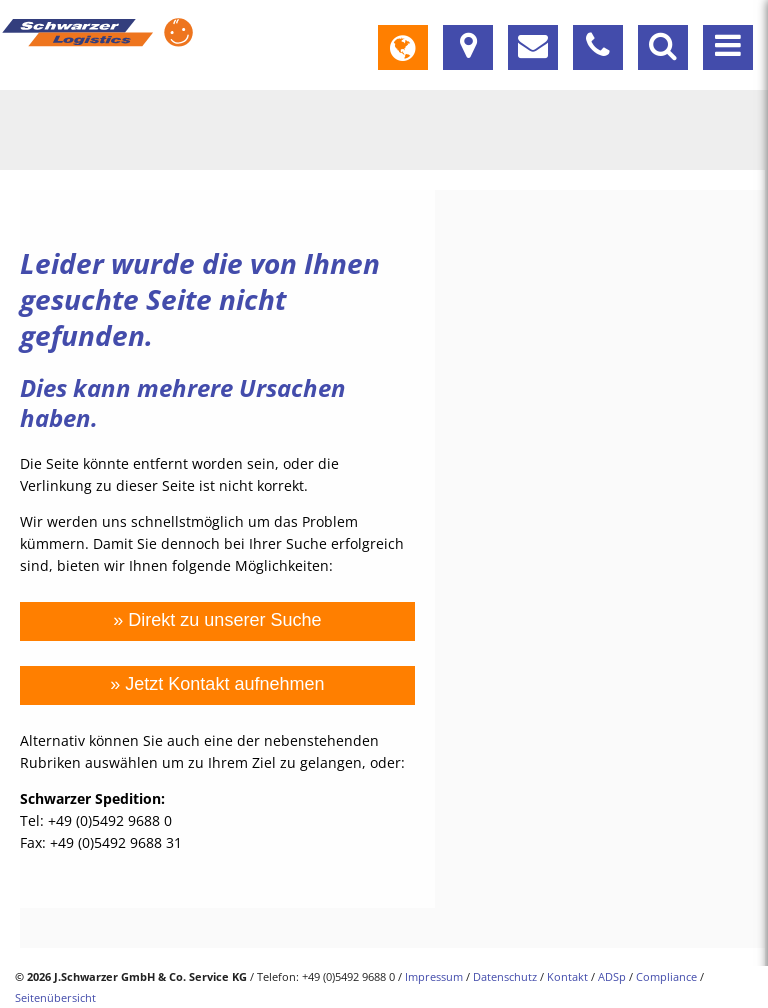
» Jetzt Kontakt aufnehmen (217, 684)
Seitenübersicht (55, 997)
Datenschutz (505, 976)
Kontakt (567, 976)
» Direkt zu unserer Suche (217, 620)
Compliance (666, 976)
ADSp (612, 976)
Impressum (434, 976)
